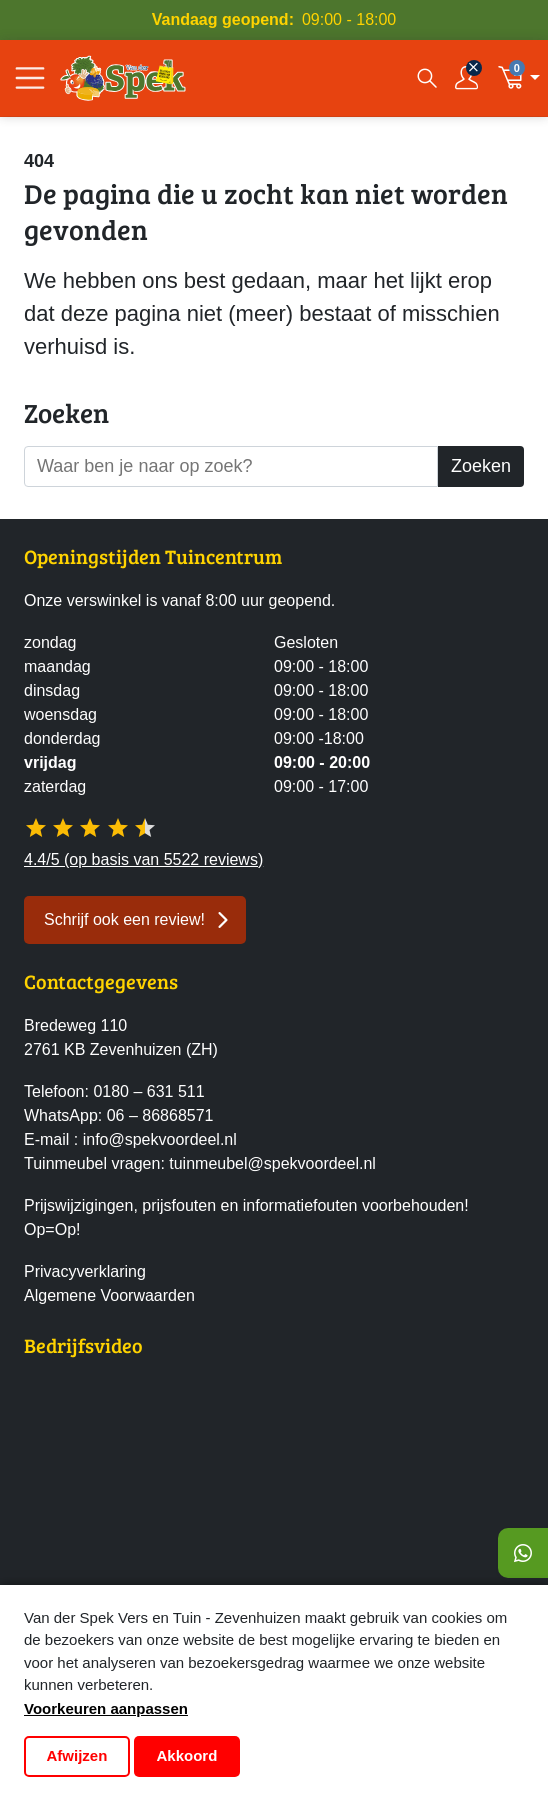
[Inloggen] (467, 78)
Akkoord (187, 1755)
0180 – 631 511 (148, 1091)
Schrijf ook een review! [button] (124, 919)
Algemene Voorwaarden (109, 1295)
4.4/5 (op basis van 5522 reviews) (143, 859)
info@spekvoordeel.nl (160, 1139)
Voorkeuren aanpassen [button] (106, 1708)
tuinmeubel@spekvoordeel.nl (272, 1163)
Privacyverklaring (85, 1271)
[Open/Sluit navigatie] (30, 78)
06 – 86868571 (160, 1115)
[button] (518, 78)
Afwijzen (77, 1755)
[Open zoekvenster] (425, 78)
